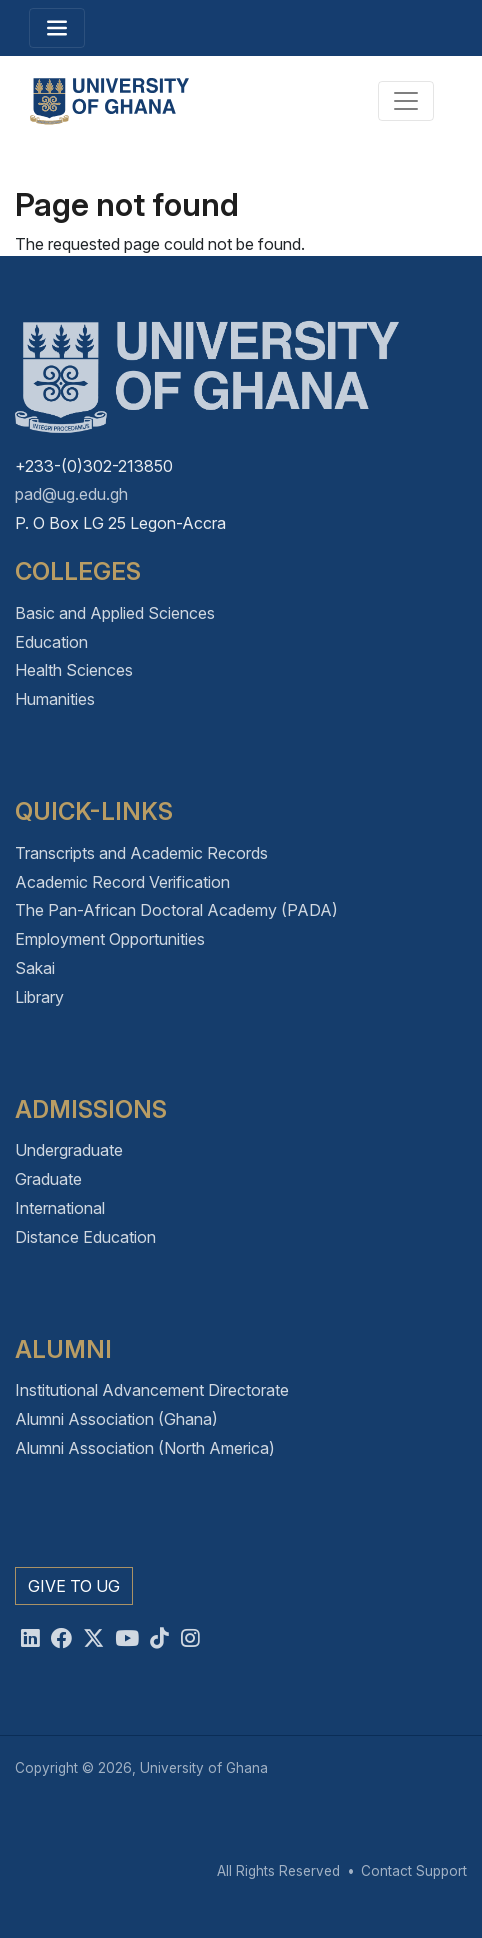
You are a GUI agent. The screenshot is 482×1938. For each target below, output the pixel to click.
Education (51, 642)
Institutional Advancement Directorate (152, 1390)
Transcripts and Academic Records (141, 853)
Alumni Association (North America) (145, 1448)
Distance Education (85, 1237)
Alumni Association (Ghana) (116, 1419)
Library (39, 997)
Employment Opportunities (110, 939)
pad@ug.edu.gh (71, 494)
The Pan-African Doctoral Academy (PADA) (176, 910)
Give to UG (74, 1586)
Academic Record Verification (122, 882)
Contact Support (414, 1871)
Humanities (55, 699)
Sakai (35, 968)
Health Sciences (74, 670)
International (60, 1208)
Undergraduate (69, 1150)
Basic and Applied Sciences (115, 613)
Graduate (48, 1179)
